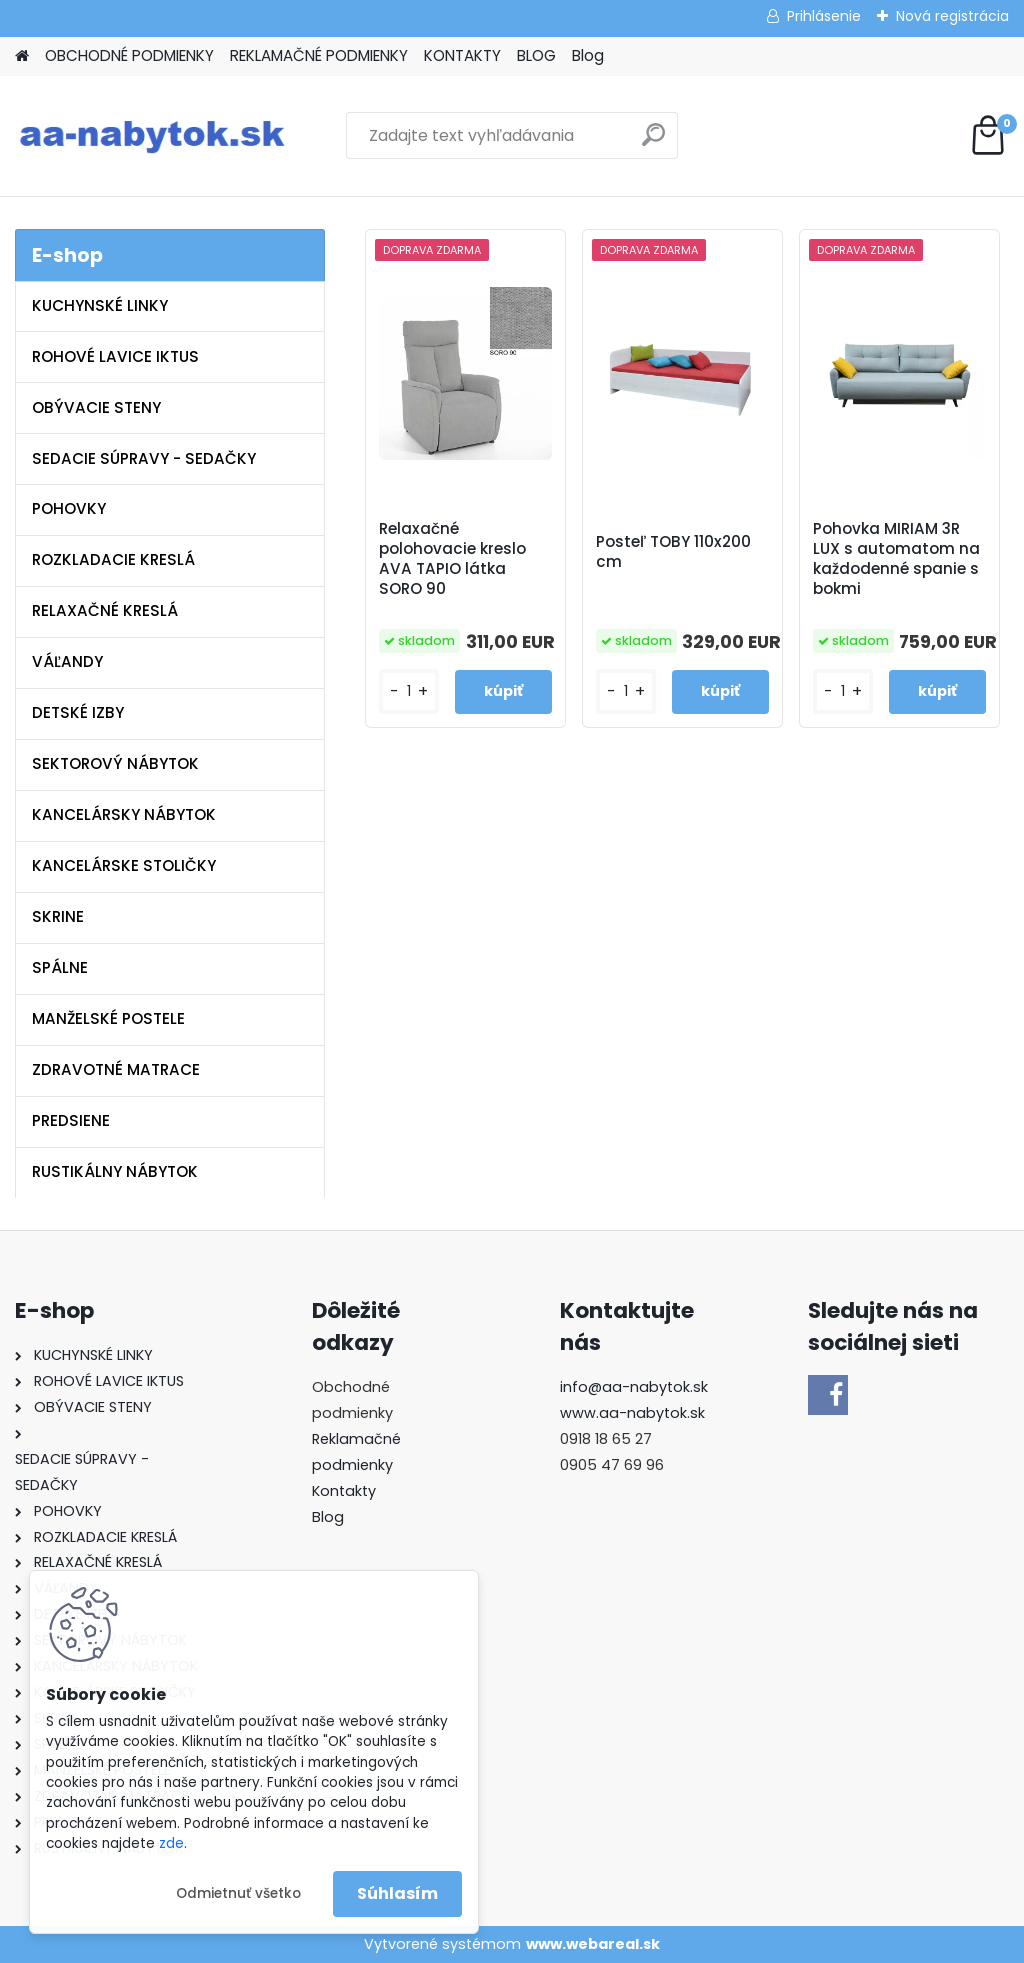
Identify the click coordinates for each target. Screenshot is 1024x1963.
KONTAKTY (462, 55)
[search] (653, 142)
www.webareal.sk (593, 1944)
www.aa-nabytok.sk (632, 1413)
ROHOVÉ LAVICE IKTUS (115, 356)
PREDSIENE (71, 1120)
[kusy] (409, 691)
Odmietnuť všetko (238, 1893)
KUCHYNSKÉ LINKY (100, 305)
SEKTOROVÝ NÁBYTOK (115, 763)
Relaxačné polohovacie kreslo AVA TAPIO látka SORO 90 (452, 559)
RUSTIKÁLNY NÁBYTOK (115, 1171)
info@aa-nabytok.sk (634, 1387)
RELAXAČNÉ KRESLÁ (105, 610)
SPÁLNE (60, 967)
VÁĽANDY (67, 661)
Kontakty (344, 1491)
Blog (588, 55)
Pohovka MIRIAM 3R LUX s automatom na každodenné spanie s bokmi (896, 559)
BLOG (536, 55)
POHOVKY (69, 508)
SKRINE (58, 916)
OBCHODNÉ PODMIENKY (129, 55)
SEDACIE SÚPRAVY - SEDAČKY (144, 458)
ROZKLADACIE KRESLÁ (113, 559)
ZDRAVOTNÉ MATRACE (116, 1069)
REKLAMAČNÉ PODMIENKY (319, 55)
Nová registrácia (952, 16)
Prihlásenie (824, 16)
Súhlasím (397, 1893)
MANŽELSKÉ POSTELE (108, 1018)
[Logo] (152, 136)
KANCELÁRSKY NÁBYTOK (124, 814)
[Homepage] (22, 56)
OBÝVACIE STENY (96, 407)
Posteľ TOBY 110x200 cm (673, 552)
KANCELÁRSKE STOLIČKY (124, 865)
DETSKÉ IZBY (78, 712)
